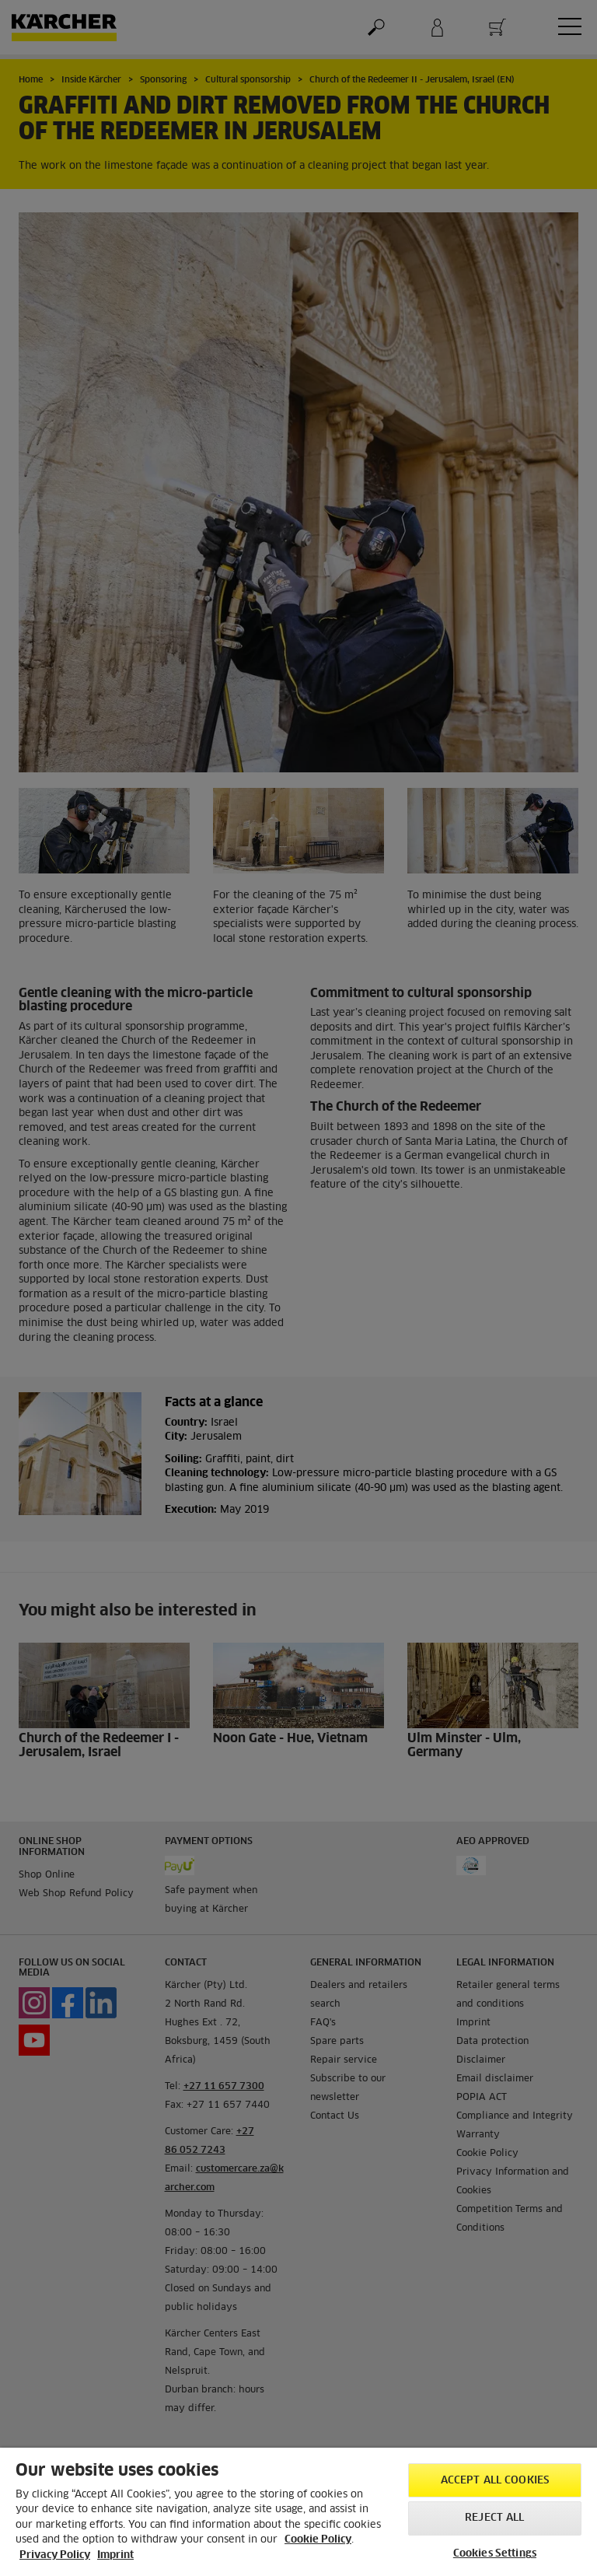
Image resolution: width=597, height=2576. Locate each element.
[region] (298, 2512)
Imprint (115, 2555)
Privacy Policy (54, 2555)
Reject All (494, 2518)
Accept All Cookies (495, 2481)
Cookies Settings (494, 2554)
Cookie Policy (318, 2540)
